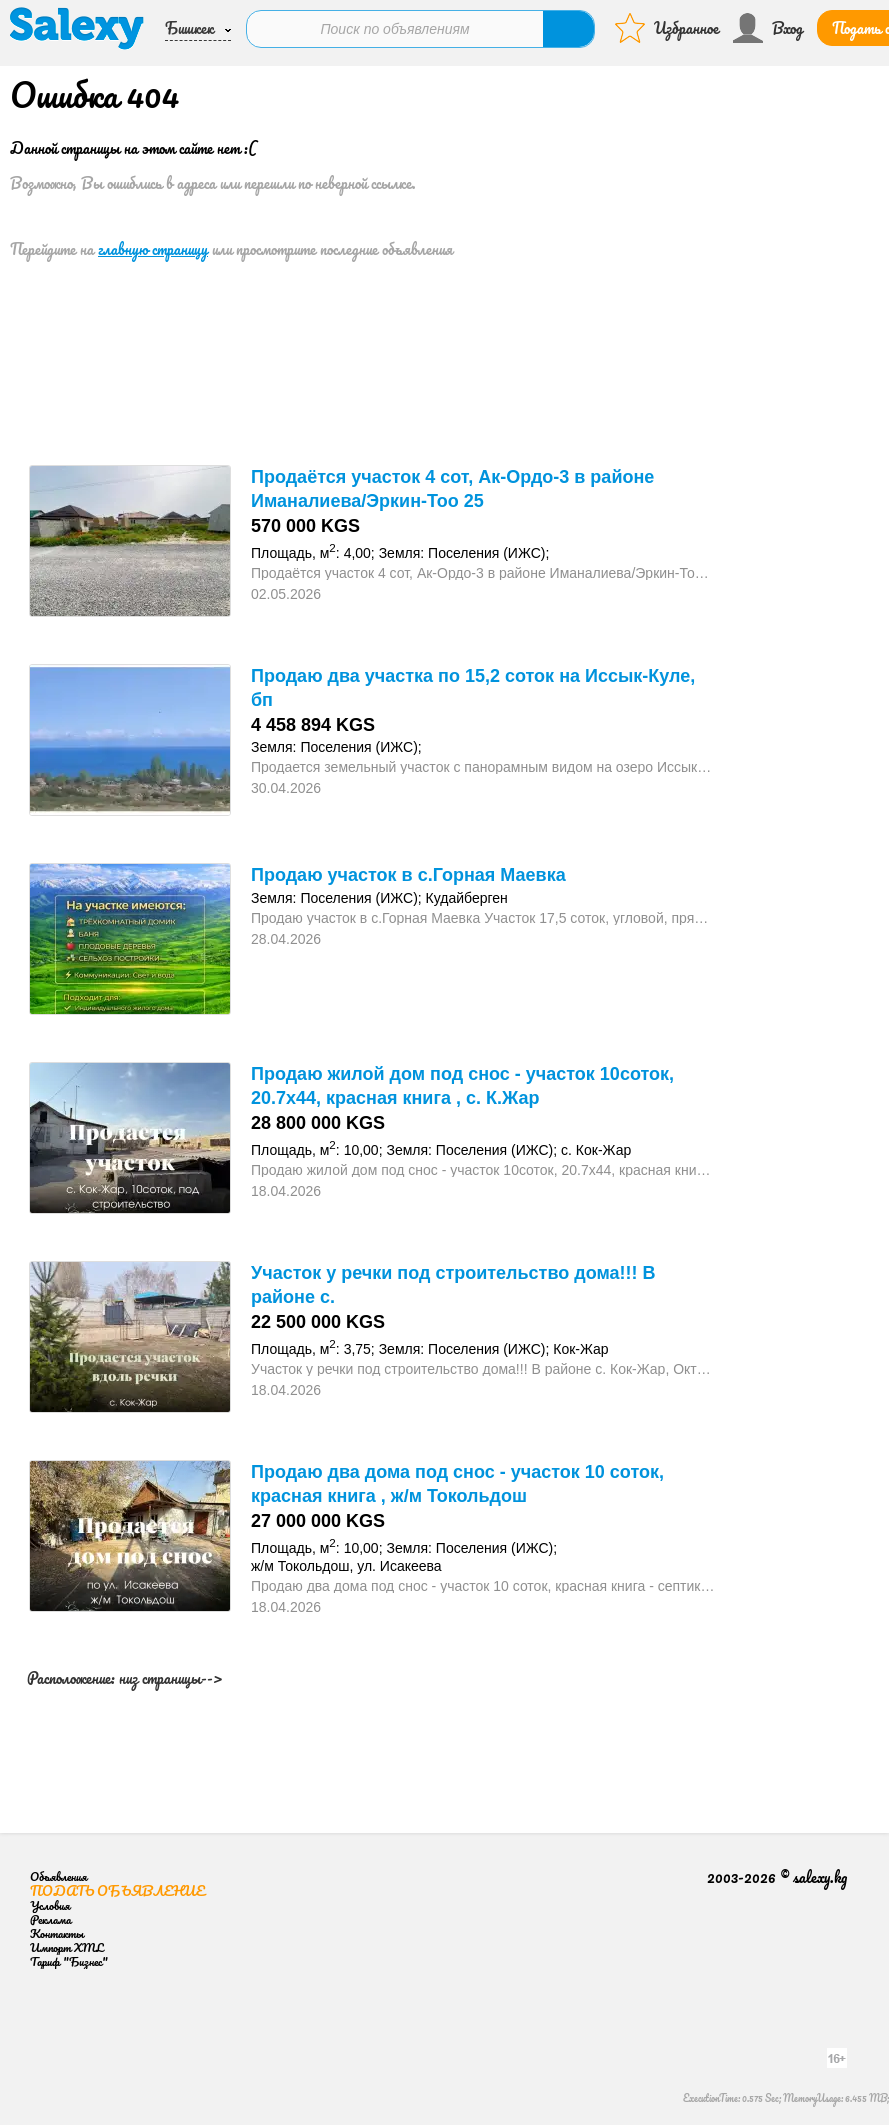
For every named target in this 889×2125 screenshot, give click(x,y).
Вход (787, 28)
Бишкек (189, 28)
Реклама (50, 1919)
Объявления (58, 1876)
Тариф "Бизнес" (69, 1961)
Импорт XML (66, 1947)
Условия (50, 1905)
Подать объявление (117, 1890)
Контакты (57, 1933)
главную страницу (153, 249)
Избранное (686, 28)
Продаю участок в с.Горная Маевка (408, 875)
